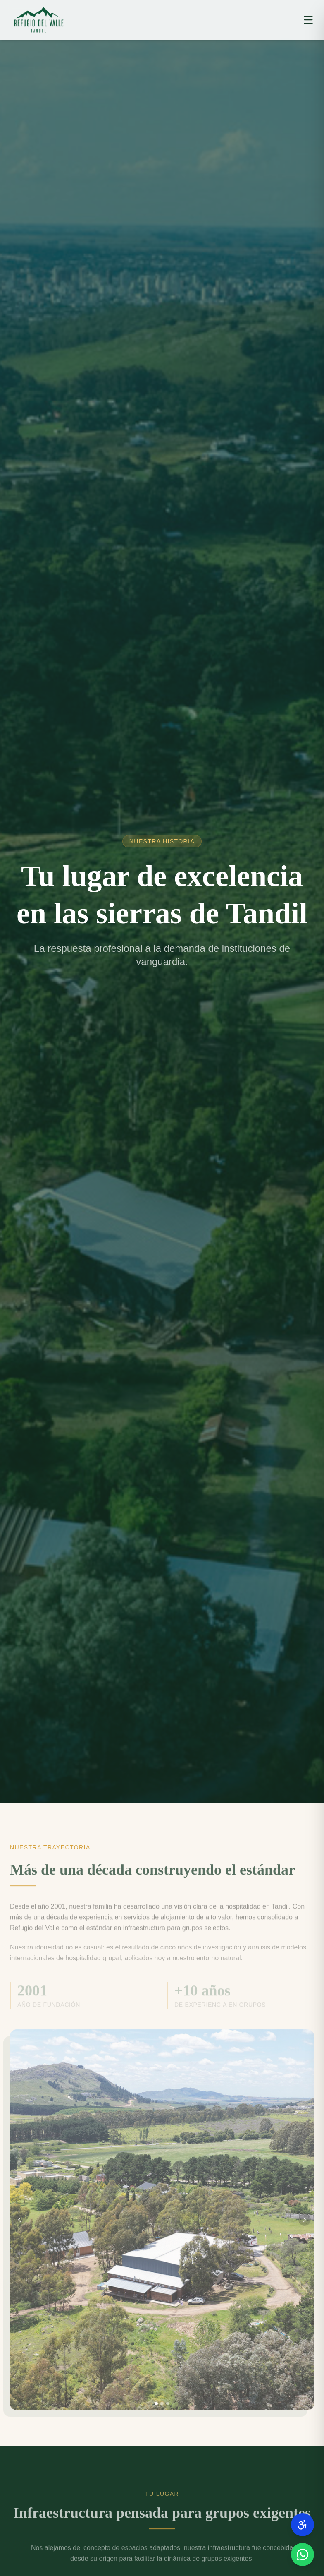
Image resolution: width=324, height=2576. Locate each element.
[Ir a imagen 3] (167, 2411)
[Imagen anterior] (19, 2227)
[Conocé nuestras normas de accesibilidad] (302, 2524)
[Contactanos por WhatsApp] (302, 2554)
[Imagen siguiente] (304, 2227)
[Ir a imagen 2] (162, 2411)
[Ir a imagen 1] (156, 2411)
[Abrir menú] (308, 20)
